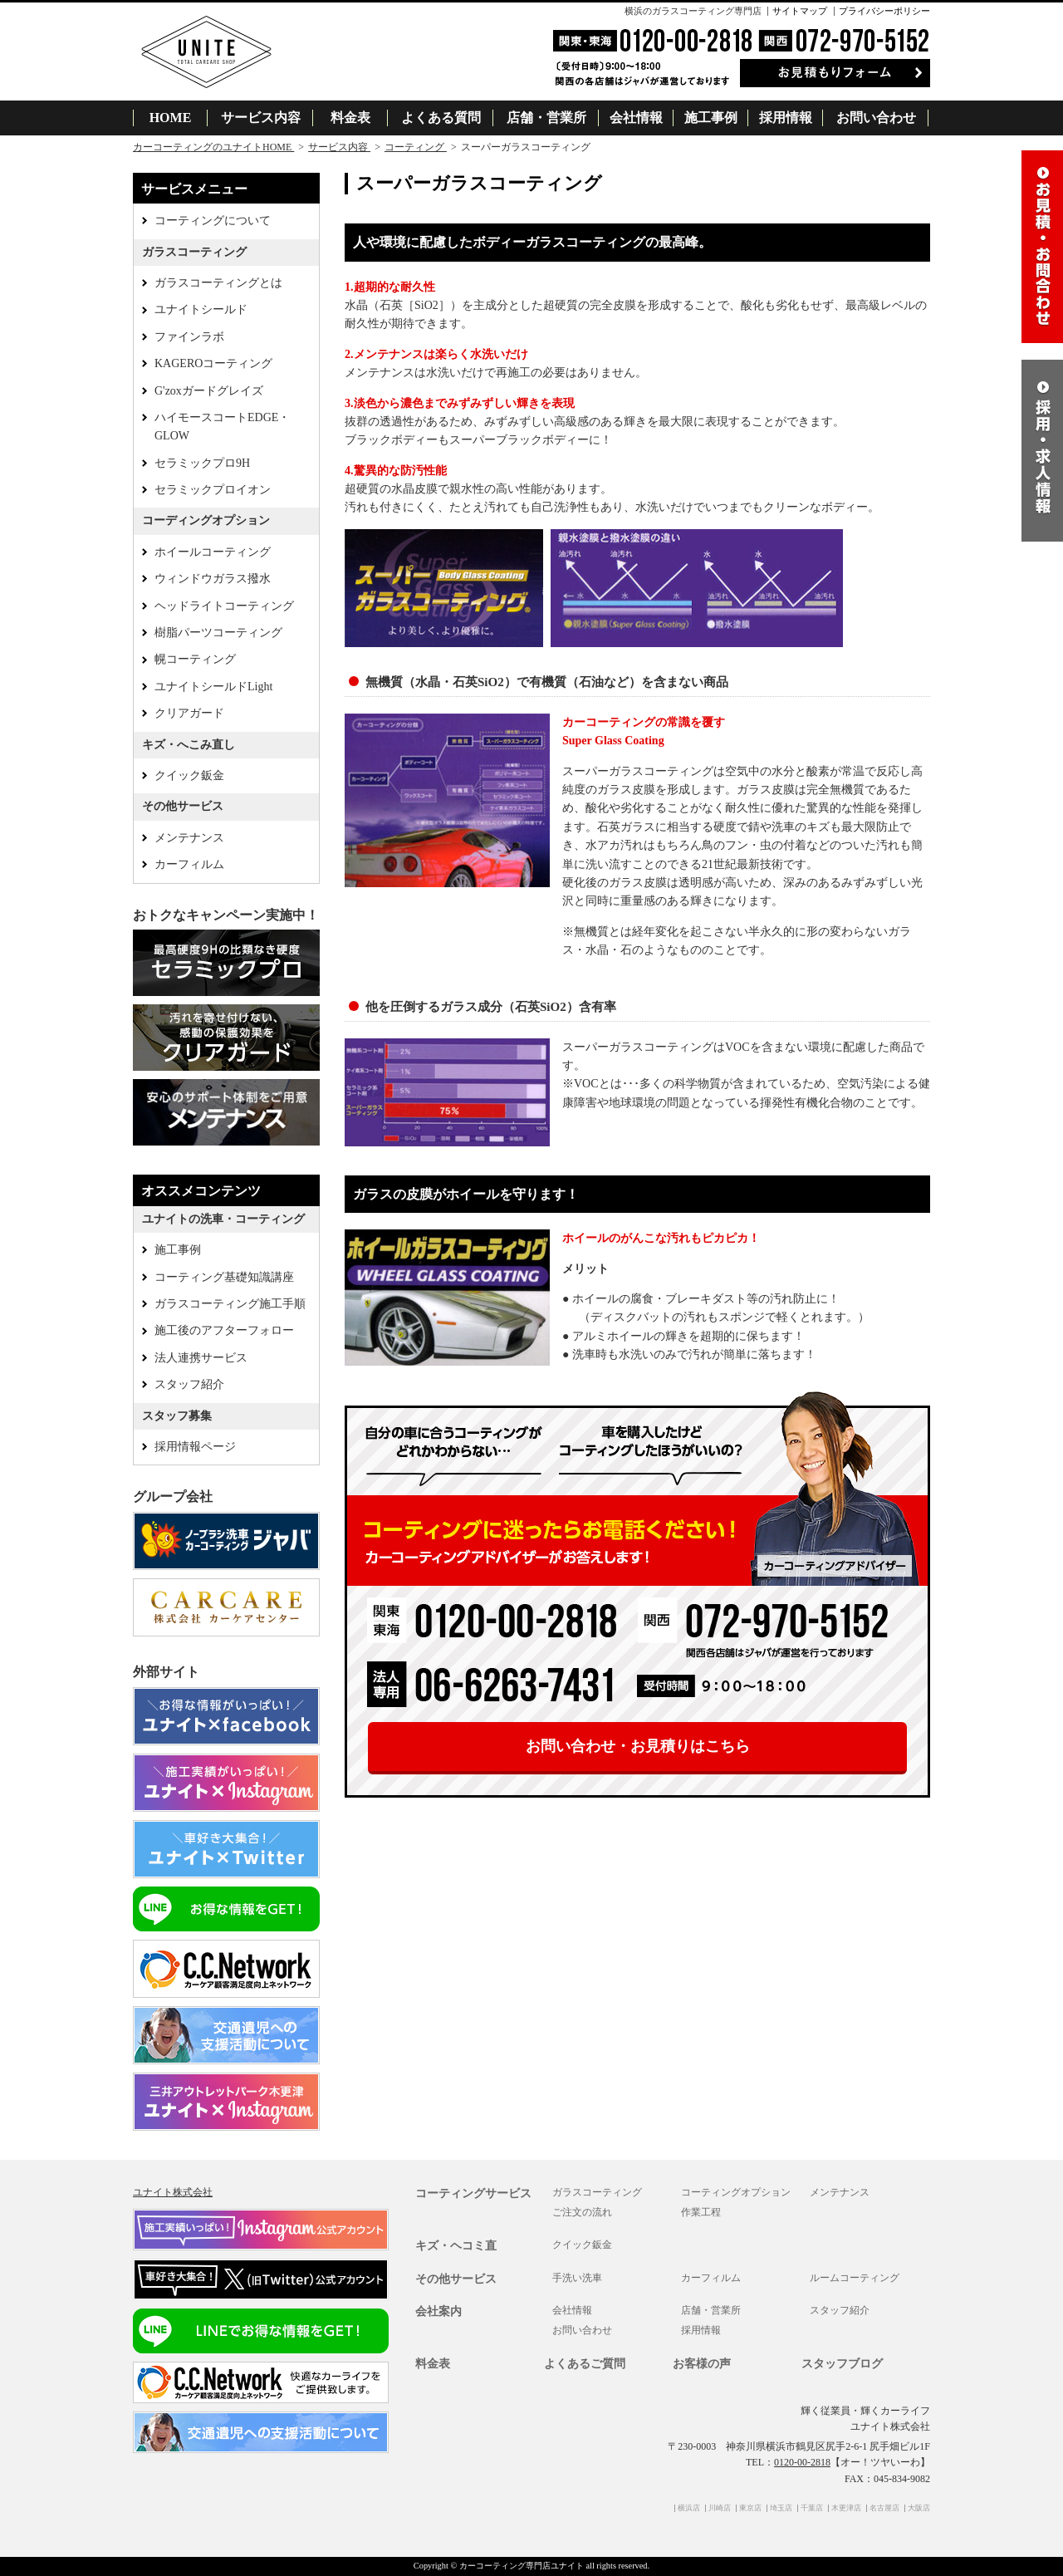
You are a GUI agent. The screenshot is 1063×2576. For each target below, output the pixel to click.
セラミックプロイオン (212, 489)
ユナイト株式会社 (173, 2192)
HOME (170, 117)
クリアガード (189, 713)
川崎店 (719, 2508)
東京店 (750, 2508)
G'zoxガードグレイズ (208, 391)
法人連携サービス (200, 1358)
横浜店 (689, 2508)
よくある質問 (441, 117)
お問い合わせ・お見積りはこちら (638, 1746)
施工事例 (710, 117)
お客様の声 (702, 2364)
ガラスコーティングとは (218, 283)
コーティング (416, 147)
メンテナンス (189, 838)
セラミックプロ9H (202, 463)
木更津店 (846, 2508)
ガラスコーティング (597, 2192)
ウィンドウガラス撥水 (212, 578)
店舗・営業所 (546, 117)
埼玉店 (781, 2508)
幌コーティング (195, 659)
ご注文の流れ (582, 2212)
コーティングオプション (736, 2192)
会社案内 (438, 2311)
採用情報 (785, 117)
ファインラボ (189, 337)
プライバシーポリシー (884, 11)
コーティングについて (212, 220)
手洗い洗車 (577, 2278)
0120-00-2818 (802, 2462)
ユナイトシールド (200, 309)
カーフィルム (189, 864)
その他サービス (456, 2279)
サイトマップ (799, 11)
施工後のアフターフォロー (224, 1330)
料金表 (350, 117)
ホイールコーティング (212, 552)
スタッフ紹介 (189, 1384)
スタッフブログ (842, 2364)
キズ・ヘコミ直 (456, 2246)
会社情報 (636, 117)
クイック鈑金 (189, 775)
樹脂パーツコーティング (218, 632)
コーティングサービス (473, 2193)
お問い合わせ (876, 117)
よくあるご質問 (584, 2364)
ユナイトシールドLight (213, 686)
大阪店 (919, 2508)
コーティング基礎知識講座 (224, 1277)
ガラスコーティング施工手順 (230, 1304)
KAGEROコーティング (213, 363)
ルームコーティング (854, 2278)
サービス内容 (261, 117)
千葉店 (812, 2508)
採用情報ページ (195, 1446)
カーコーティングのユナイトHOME (213, 147)
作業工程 (701, 2212)
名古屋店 (884, 2508)
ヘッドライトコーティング (224, 606)
